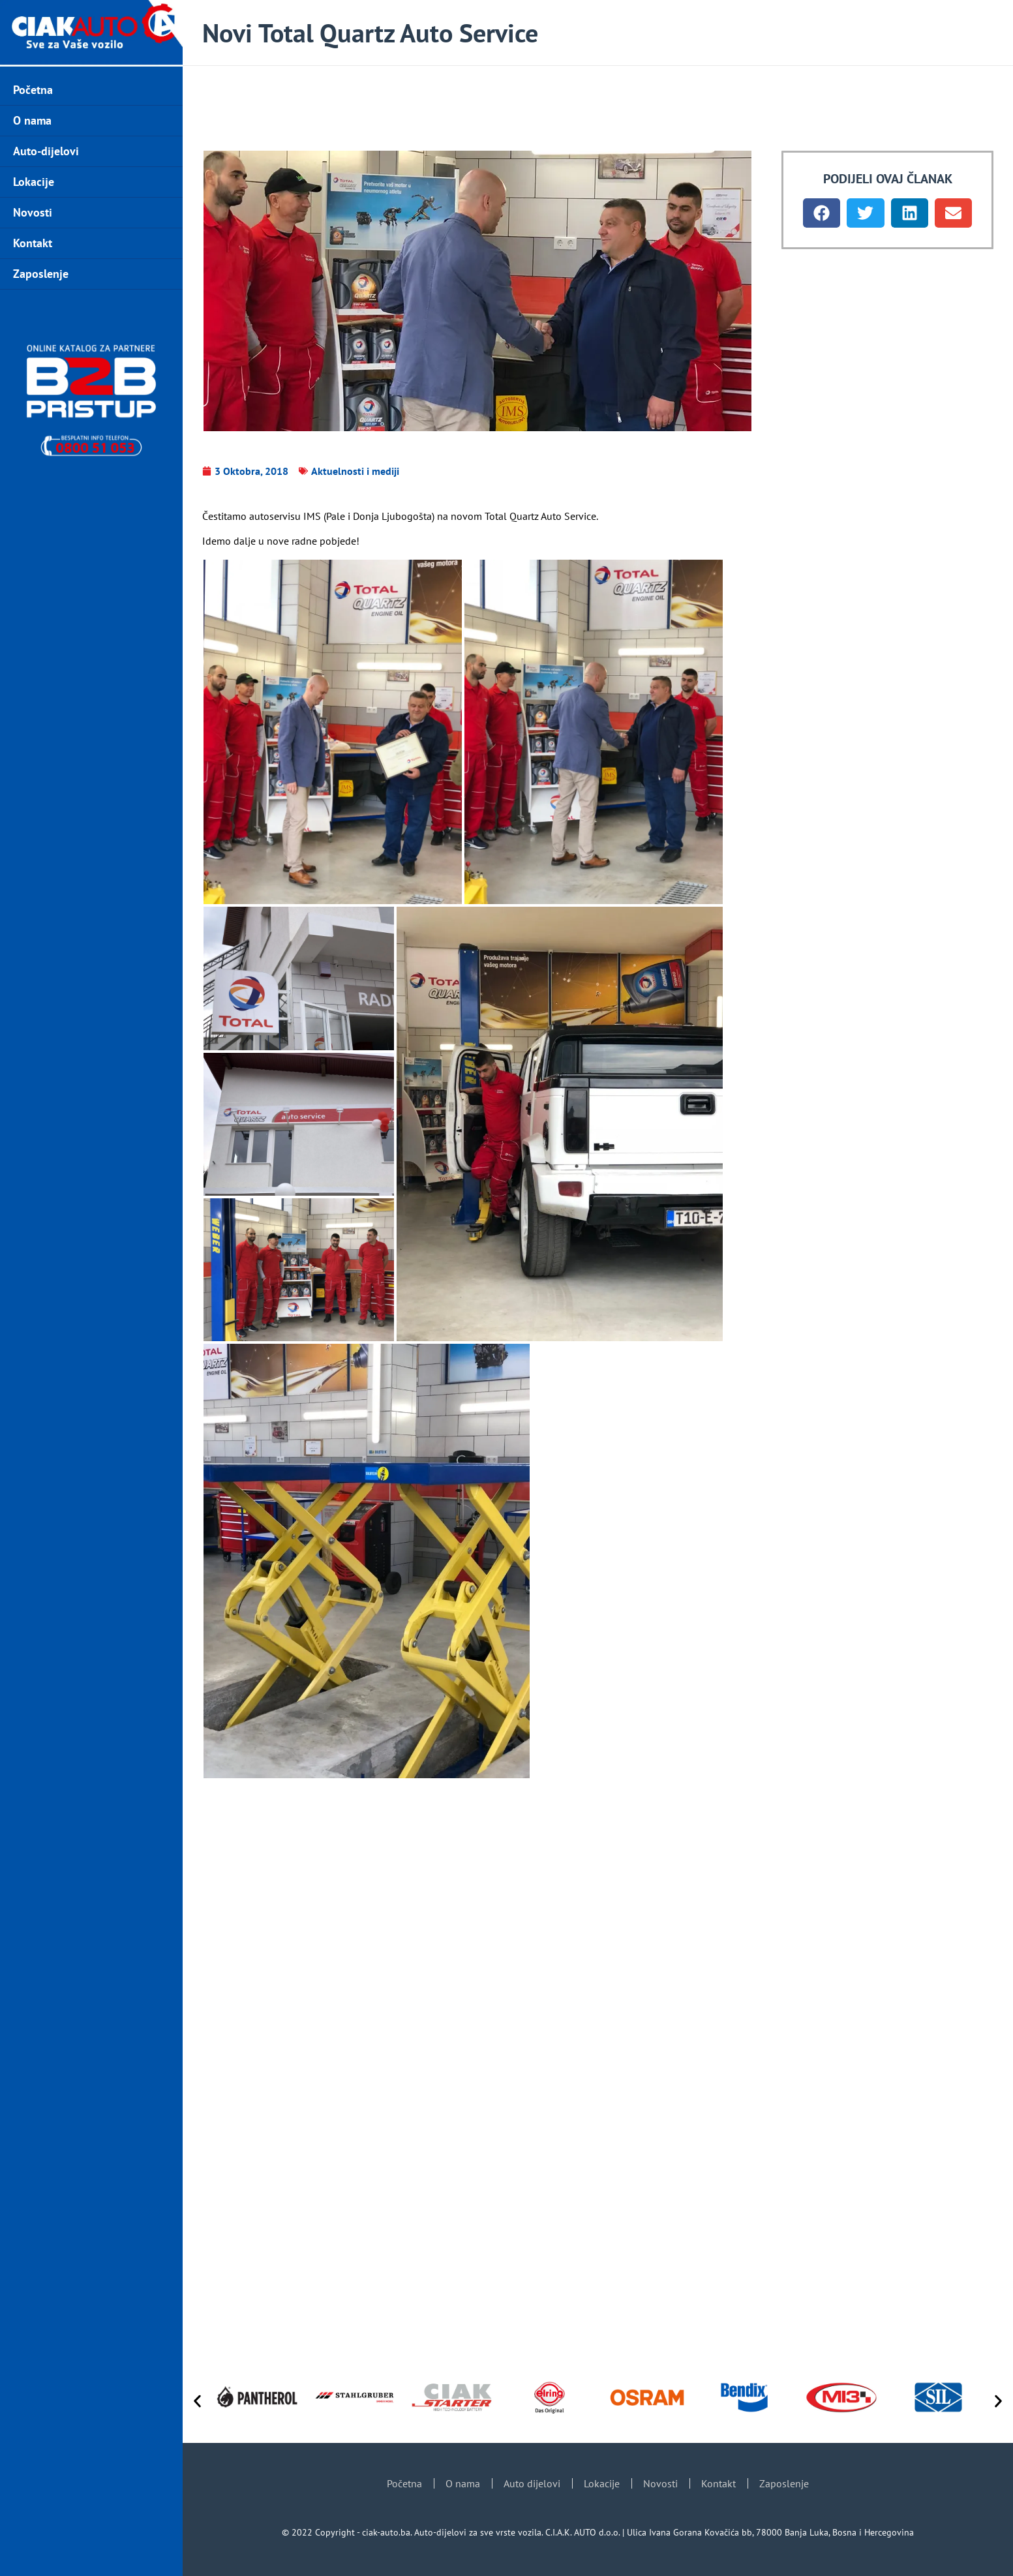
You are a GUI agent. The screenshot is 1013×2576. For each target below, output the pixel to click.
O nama (32, 120)
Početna (33, 89)
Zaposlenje (40, 273)
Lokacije (33, 181)
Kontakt (32, 242)
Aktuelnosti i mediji (355, 470)
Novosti (32, 212)
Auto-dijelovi (46, 151)
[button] (821, 213)
